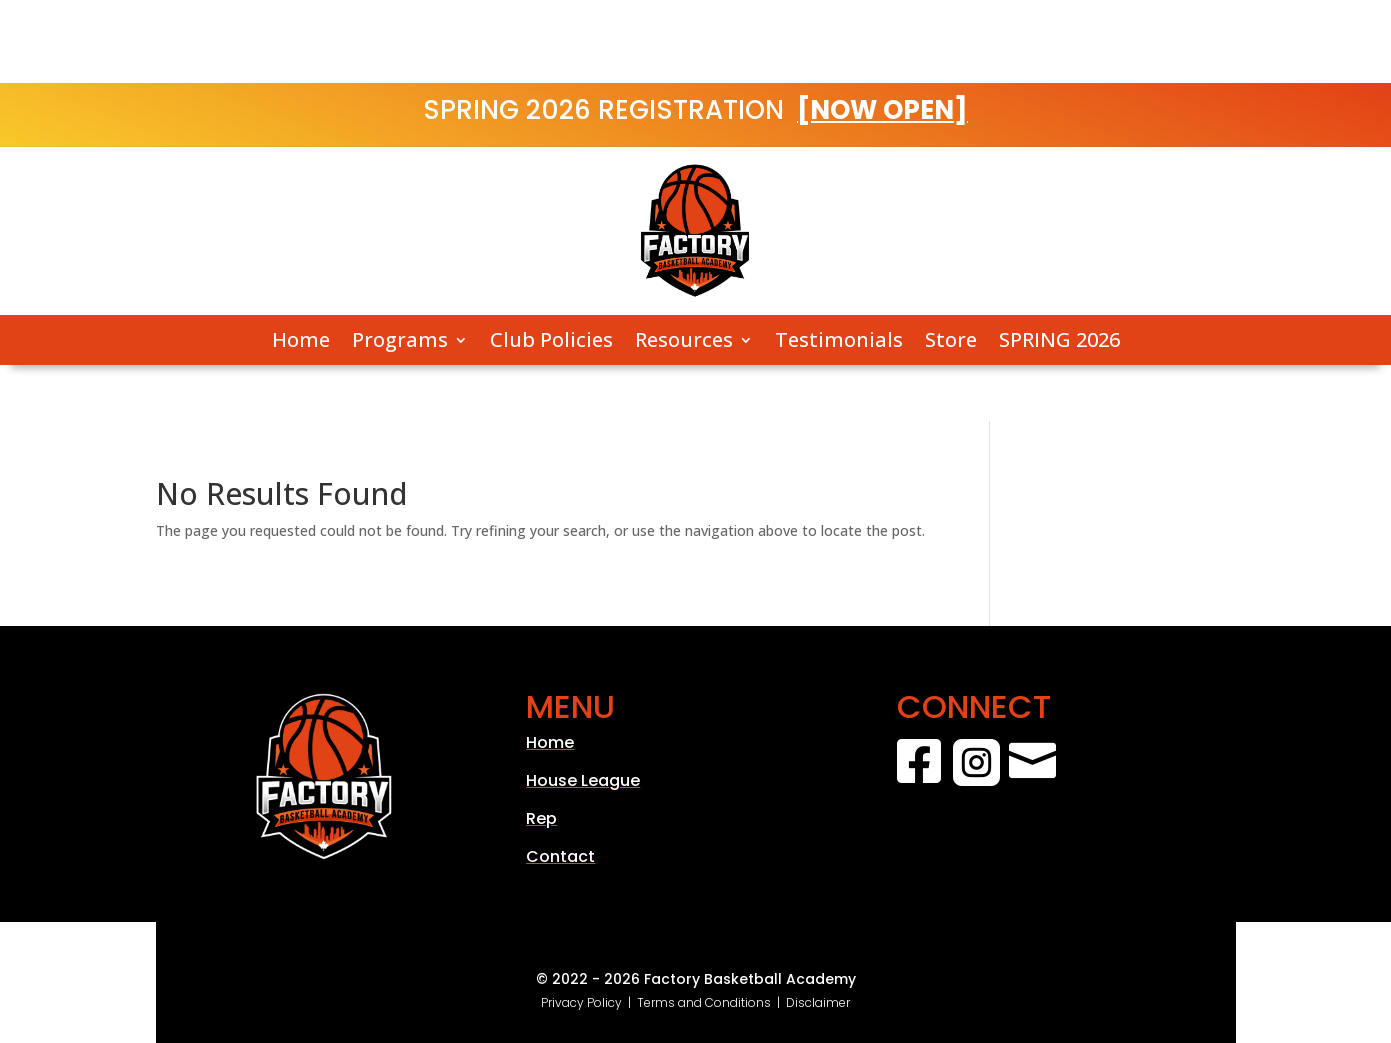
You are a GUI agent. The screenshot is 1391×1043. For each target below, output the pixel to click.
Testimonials (839, 340)
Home (301, 340)
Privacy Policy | (589, 1002)
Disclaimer (818, 1002)
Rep (541, 818)
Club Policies (551, 340)
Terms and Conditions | (711, 1002)
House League (583, 780)
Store (951, 340)
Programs (400, 340)
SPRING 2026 (1059, 340)
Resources (684, 340)
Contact (560, 856)
